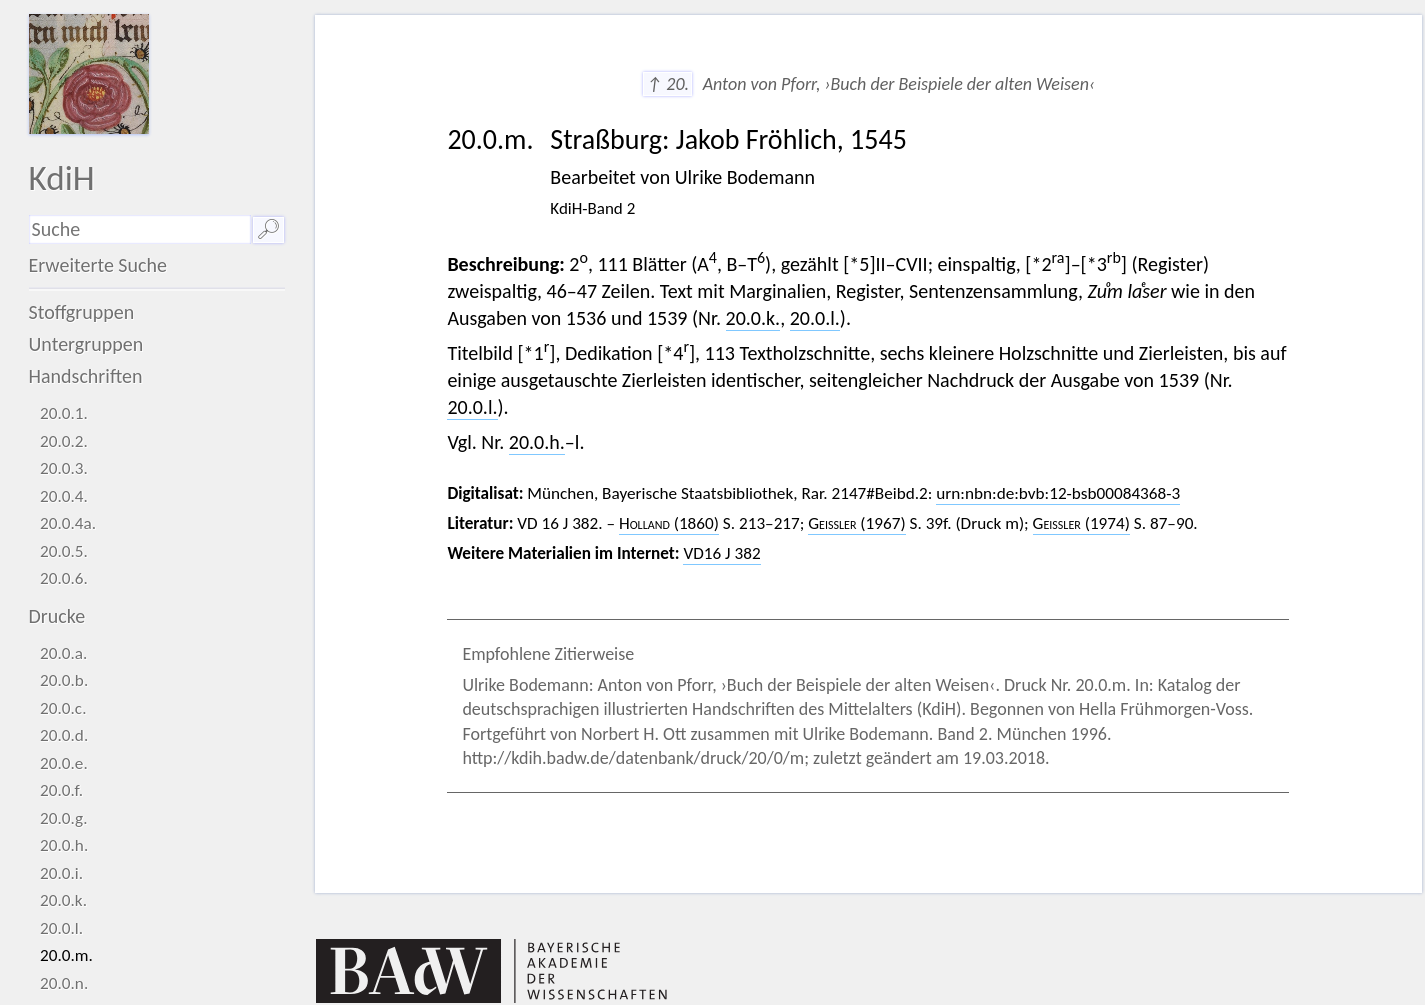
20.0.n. (64, 983)
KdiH (62, 177)
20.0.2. (64, 441)
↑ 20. (667, 84)
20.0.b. (64, 680)
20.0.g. (63, 818)
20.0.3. (64, 468)
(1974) (1081, 523)
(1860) (669, 523)
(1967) (856, 523)
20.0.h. (64, 845)
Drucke (57, 616)
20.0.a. (63, 653)
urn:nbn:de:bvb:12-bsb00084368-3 (1058, 493)
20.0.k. (63, 900)
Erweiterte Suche (98, 265)
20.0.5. (64, 551)
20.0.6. (64, 578)
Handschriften (86, 376)
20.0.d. (64, 735)
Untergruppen (86, 344)
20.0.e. (64, 763)
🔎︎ (268, 229)
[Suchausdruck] (140, 229)
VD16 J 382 (721, 553)
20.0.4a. (68, 523)
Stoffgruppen (82, 312)
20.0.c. (63, 708)
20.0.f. (61, 790)
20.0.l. (61, 928)
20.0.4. (64, 496)
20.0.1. (64, 413)
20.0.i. (61, 873)
